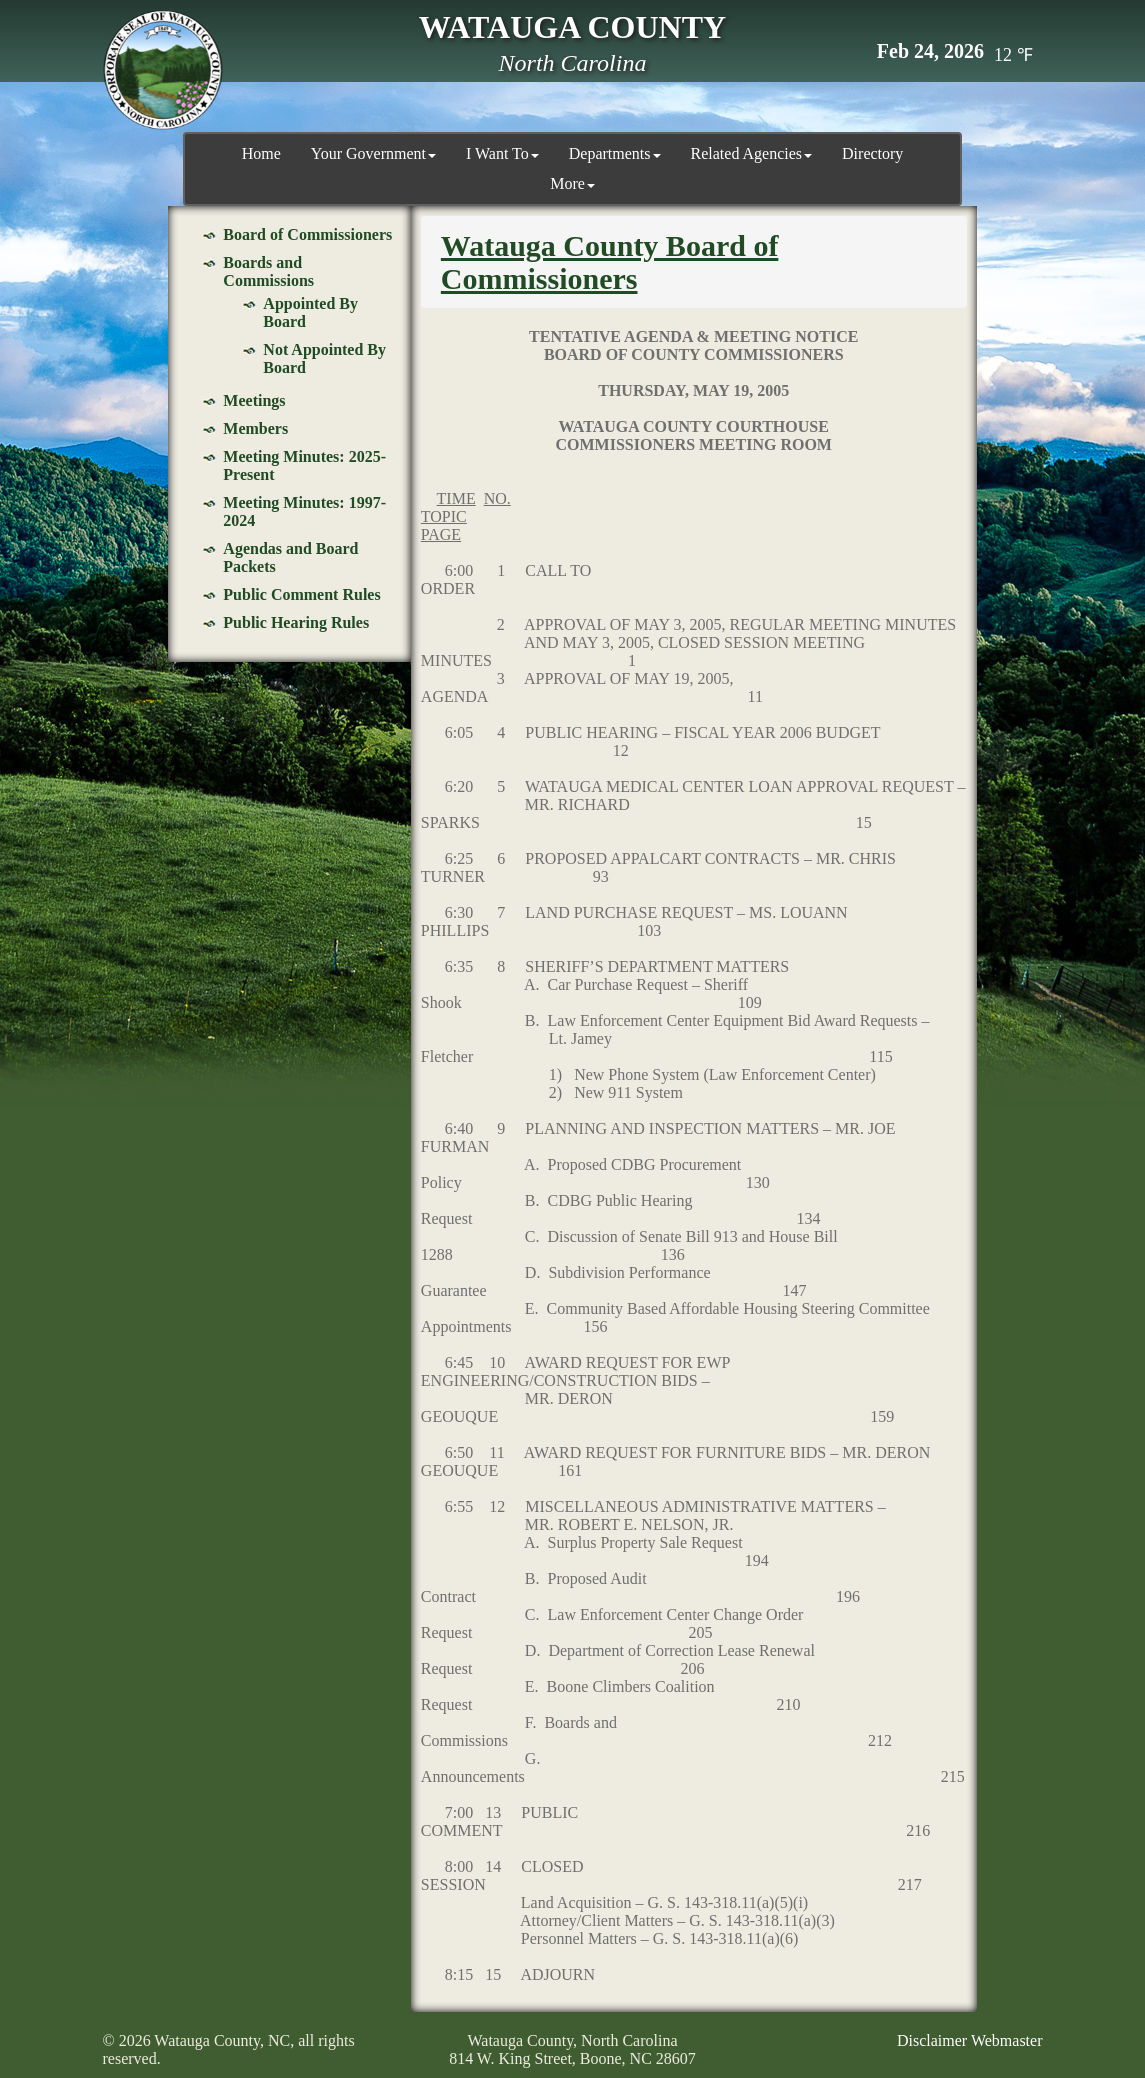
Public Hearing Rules (296, 622)
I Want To (502, 153)
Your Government (373, 153)
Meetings (254, 400)
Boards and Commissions (268, 271)
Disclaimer (932, 2040)
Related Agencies (752, 153)
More (572, 183)
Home (261, 153)
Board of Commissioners (307, 234)
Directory (872, 153)
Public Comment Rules (301, 594)
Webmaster (1007, 2040)
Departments (615, 153)
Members (255, 428)
